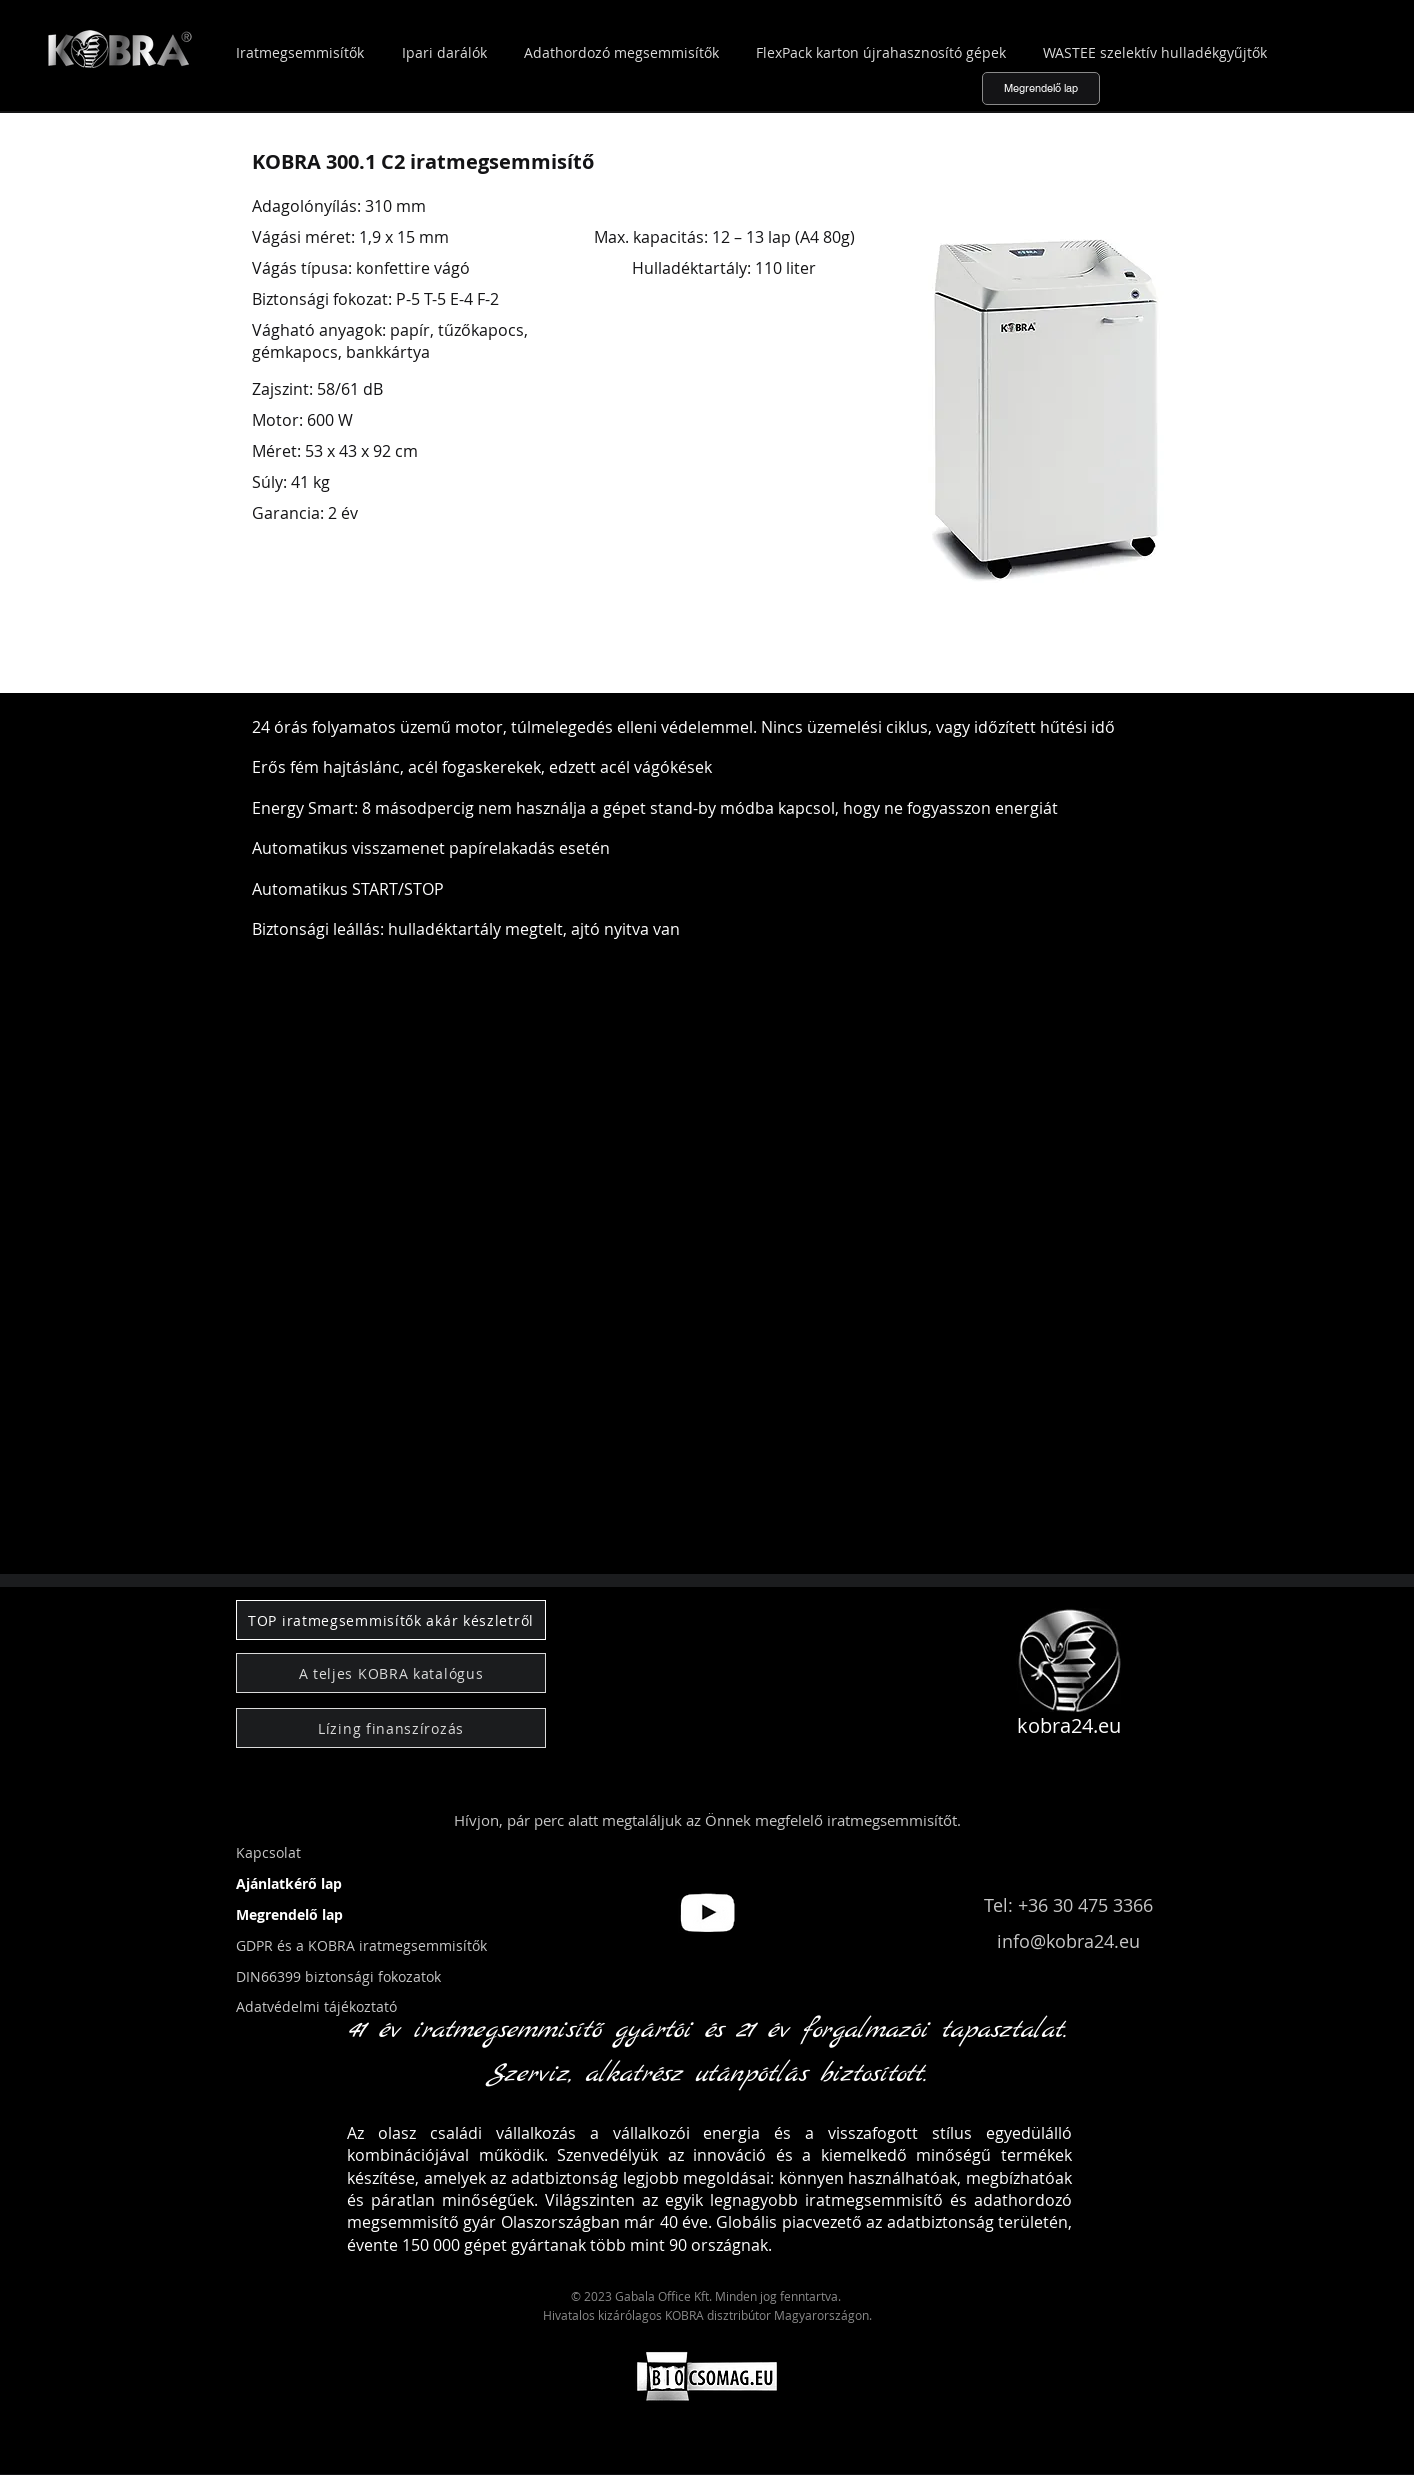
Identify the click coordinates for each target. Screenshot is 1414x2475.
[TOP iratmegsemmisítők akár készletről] (391, 1620)
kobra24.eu (1069, 1725)
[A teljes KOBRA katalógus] (391, 1673)
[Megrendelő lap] (1041, 88)
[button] (74, 1554)
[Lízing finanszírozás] (391, 1728)
